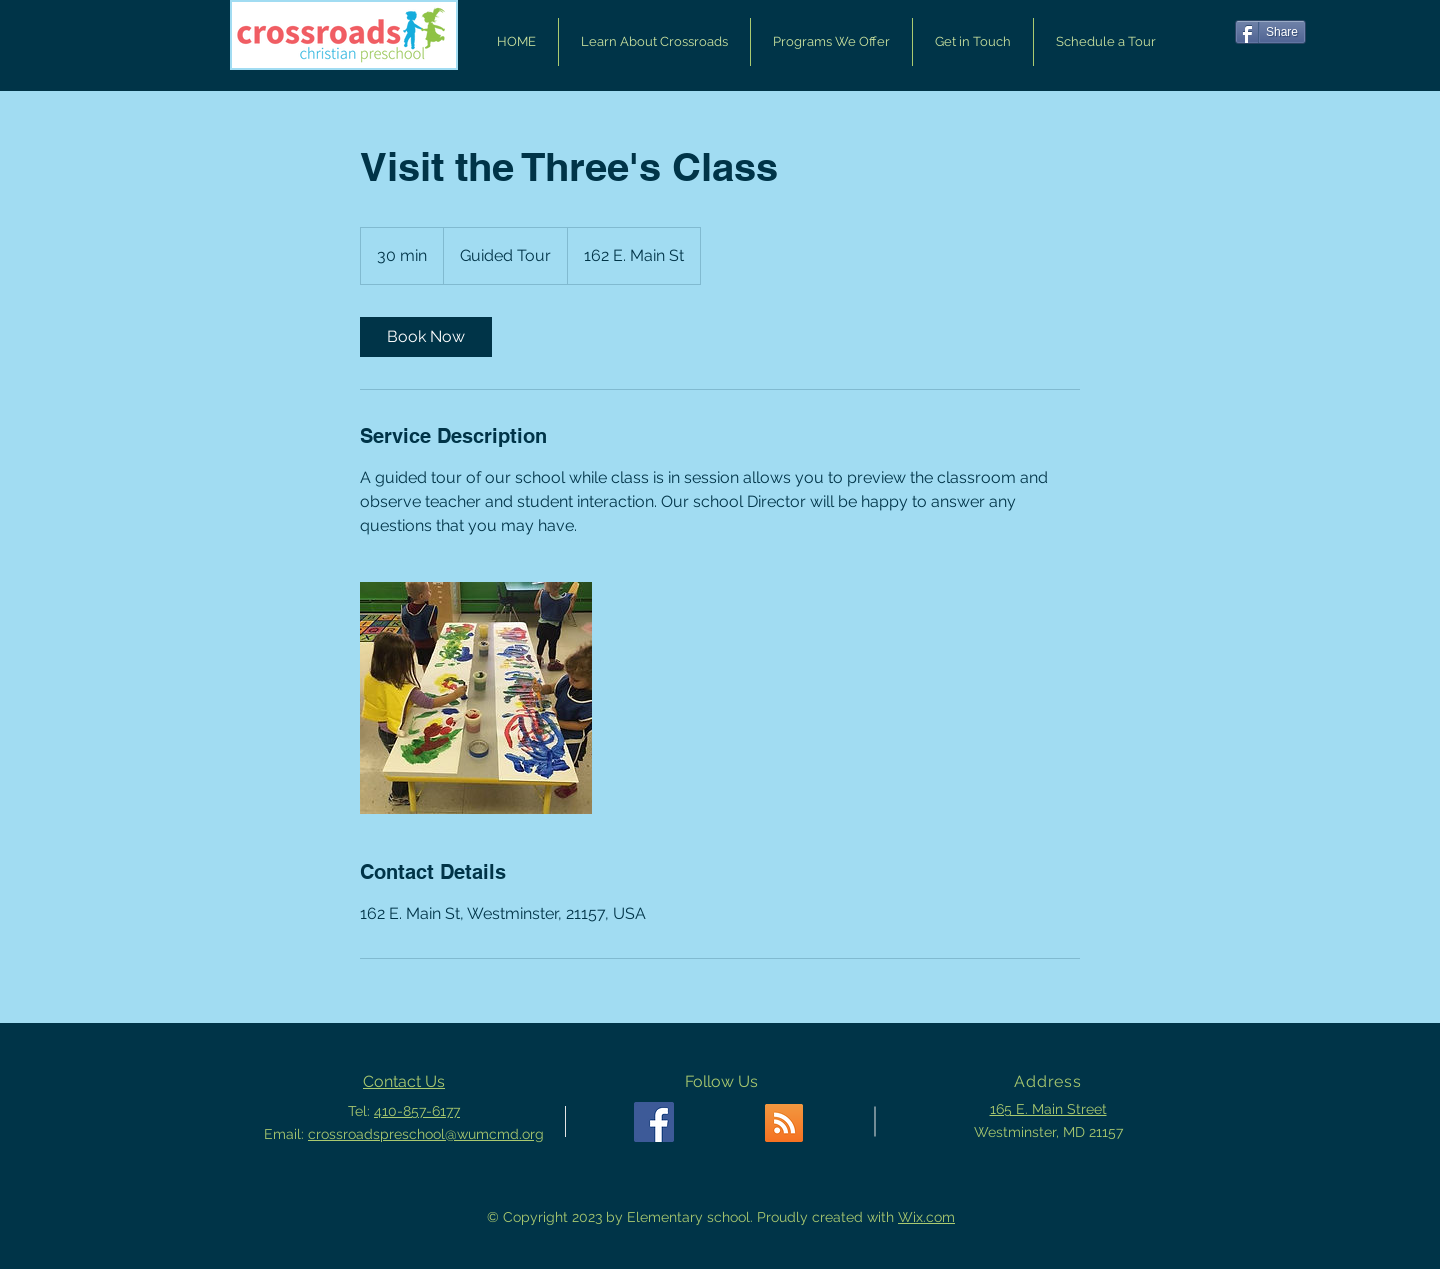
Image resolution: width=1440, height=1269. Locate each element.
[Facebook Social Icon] (654, 1122)
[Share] (1270, 32)
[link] (426, 337)
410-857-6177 (417, 1111)
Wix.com (926, 1217)
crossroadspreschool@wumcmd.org (426, 1134)
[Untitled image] (476, 698)
